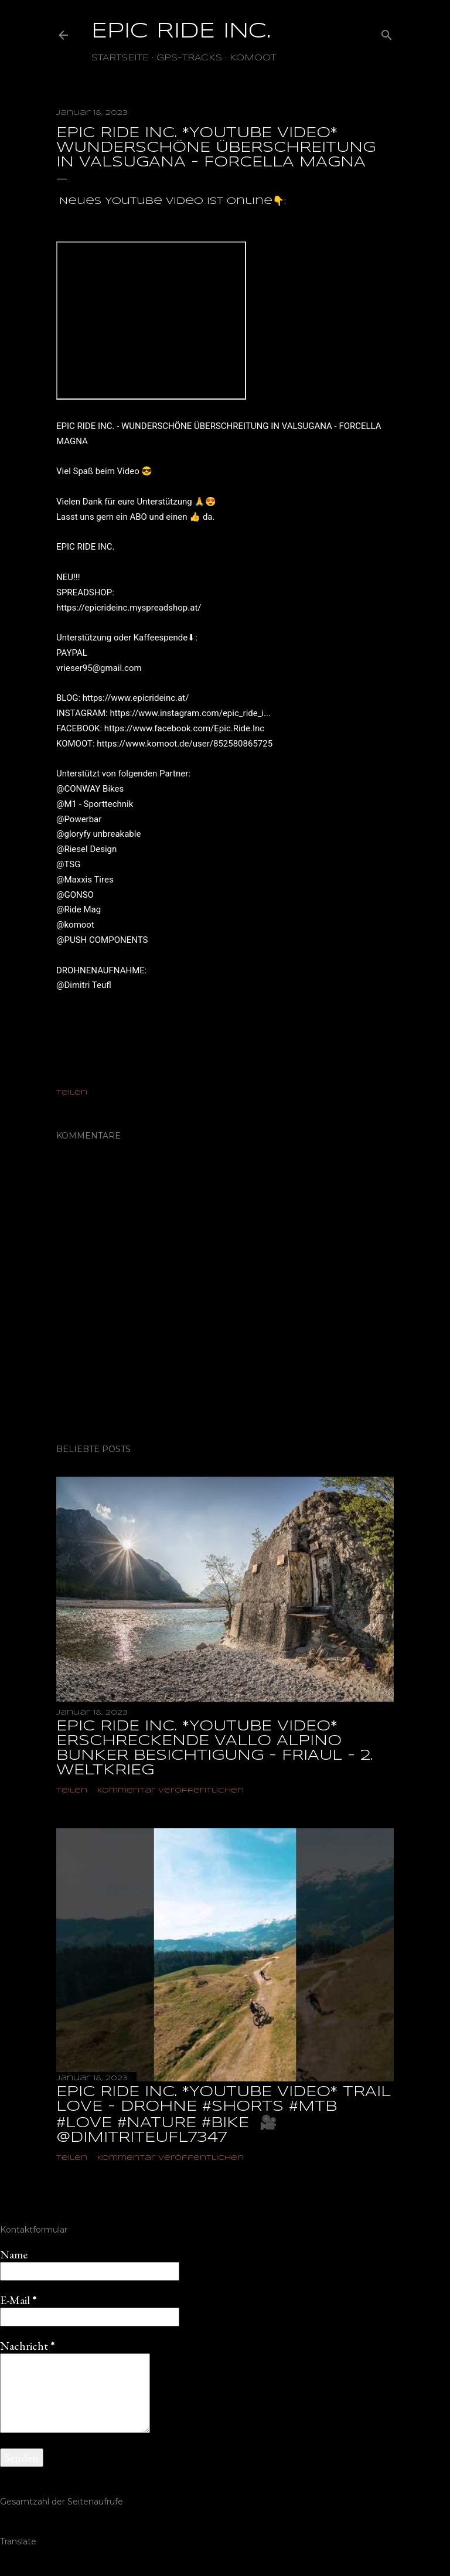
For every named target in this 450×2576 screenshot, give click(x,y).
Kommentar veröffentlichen (170, 1790)
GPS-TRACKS (189, 58)
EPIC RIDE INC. (181, 32)
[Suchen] (387, 32)
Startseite (120, 58)
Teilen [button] (71, 1092)
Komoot (253, 58)
